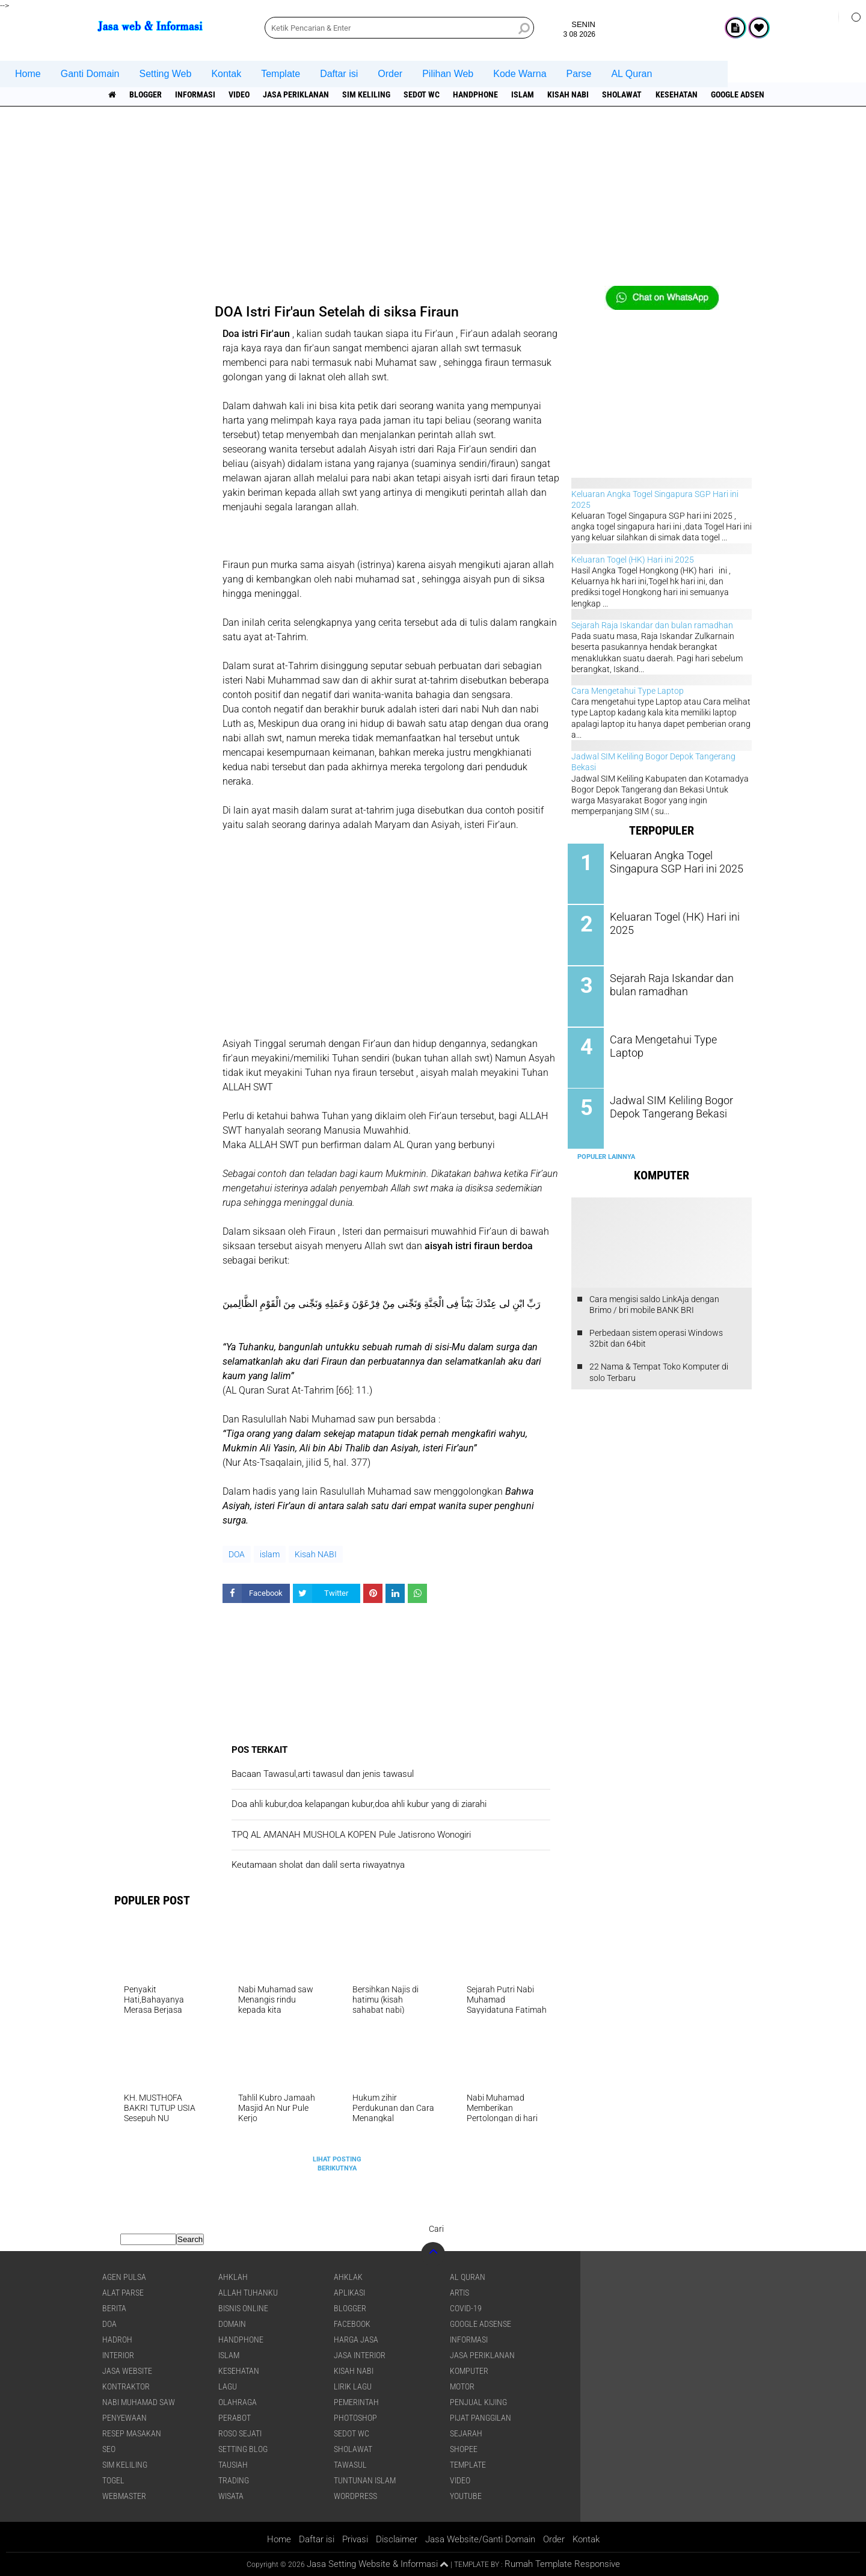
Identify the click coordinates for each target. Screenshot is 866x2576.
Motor (462, 2386)
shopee (464, 2449)
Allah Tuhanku (248, 2292)
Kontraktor (126, 2386)
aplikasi (349, 2292)
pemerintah (356, 2402)
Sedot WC (425, 94)
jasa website (127, 2371)
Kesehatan (683, 94)
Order (390, 74)
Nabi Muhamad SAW (138, 2402)
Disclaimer (396, 2539)
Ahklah (233, 2277)
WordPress (355, 2496)
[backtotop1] (444, 2565)
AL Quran (631, 74)
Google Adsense (748, 94)
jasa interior (359, 2355)
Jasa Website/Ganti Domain (480, 2539)
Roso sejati (240, 2433)
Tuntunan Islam (365, 2480)
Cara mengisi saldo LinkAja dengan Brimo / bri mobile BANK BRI (654, 1301)
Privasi (355, 2539)
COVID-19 (466, 2308)
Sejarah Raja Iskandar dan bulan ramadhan (652, 625)
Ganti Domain (90, 74)
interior (118, 2355)
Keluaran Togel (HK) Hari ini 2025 (632, 559)
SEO (108, 2449)
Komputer (469, 2371)
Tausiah (233, 2464)
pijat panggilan (480, 2418)
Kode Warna (519, 74)
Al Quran (467, 2277)
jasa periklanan (298, 94)
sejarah (466, 2433)
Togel (113, 2480)
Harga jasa (356, 2339)
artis (459, 2292)
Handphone (479, 94)
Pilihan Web (447, 74)
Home (28, 74)
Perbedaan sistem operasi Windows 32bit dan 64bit (656, 1335)
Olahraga (237, 2402)
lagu (227, 2386)
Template (280, 74)
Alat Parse (123, 2292)
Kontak (226, 74)
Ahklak (348, 2277)
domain (232, 2324)
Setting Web (166, 74)
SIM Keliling (369, 94)
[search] (399, 28)
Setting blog (243, 2449)
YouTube (466, 2496)
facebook (352, 2324)
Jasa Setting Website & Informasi (372, 2564)
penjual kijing (478, 2402)
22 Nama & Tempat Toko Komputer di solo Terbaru (658, 1369)
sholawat (628, 94)
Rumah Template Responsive (562, 2564)
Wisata (231, 2496)
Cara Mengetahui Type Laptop (627, 691)
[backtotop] (433, 2254)
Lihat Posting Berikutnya (337, 2163)
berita (114, 2308)
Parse (579, 74)
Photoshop (355, 2418)
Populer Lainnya (606, 1154)
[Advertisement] (433, 201)
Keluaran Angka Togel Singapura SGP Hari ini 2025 (673, 862)
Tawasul (350, 2464)
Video (240, 94)
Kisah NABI (573, 94)
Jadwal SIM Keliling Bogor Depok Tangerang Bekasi (669, 1105)
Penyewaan (124, 2418)
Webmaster (124, 2496)
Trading (233, 2480)
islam (527, 94)
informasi (196, 94)
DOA (237, 1554)
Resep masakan (131, 2433)
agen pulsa (124, 2277)
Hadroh (117, 2339)
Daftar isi (339, 74)
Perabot (234, 2418)
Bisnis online (243, 2308)
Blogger (146, 94)
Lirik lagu (353, 2386)
